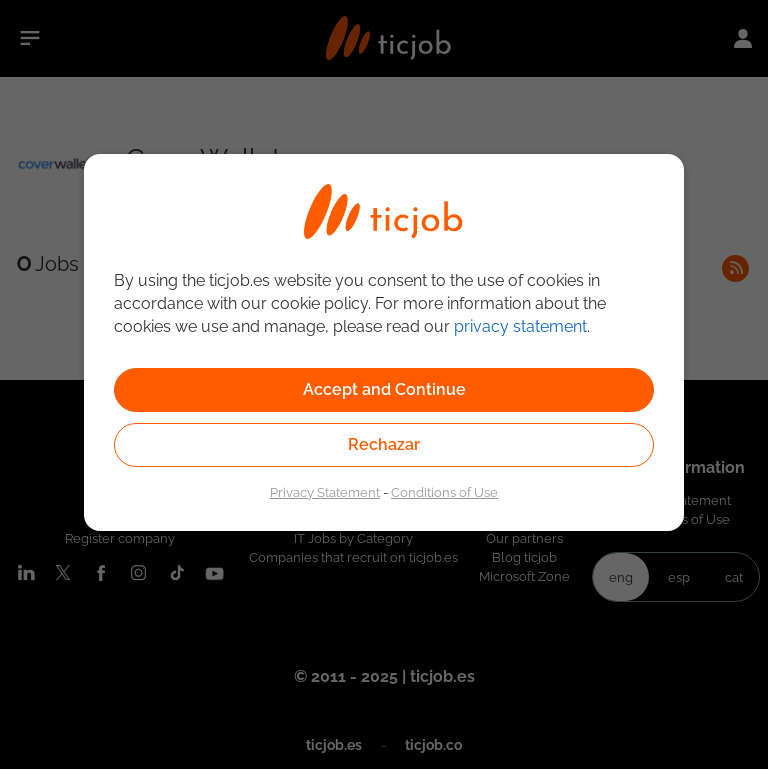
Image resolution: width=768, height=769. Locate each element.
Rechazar (384, 444)
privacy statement (520, 326)
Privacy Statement (325, 492)
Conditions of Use (444, 492)
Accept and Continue (384, 389)
